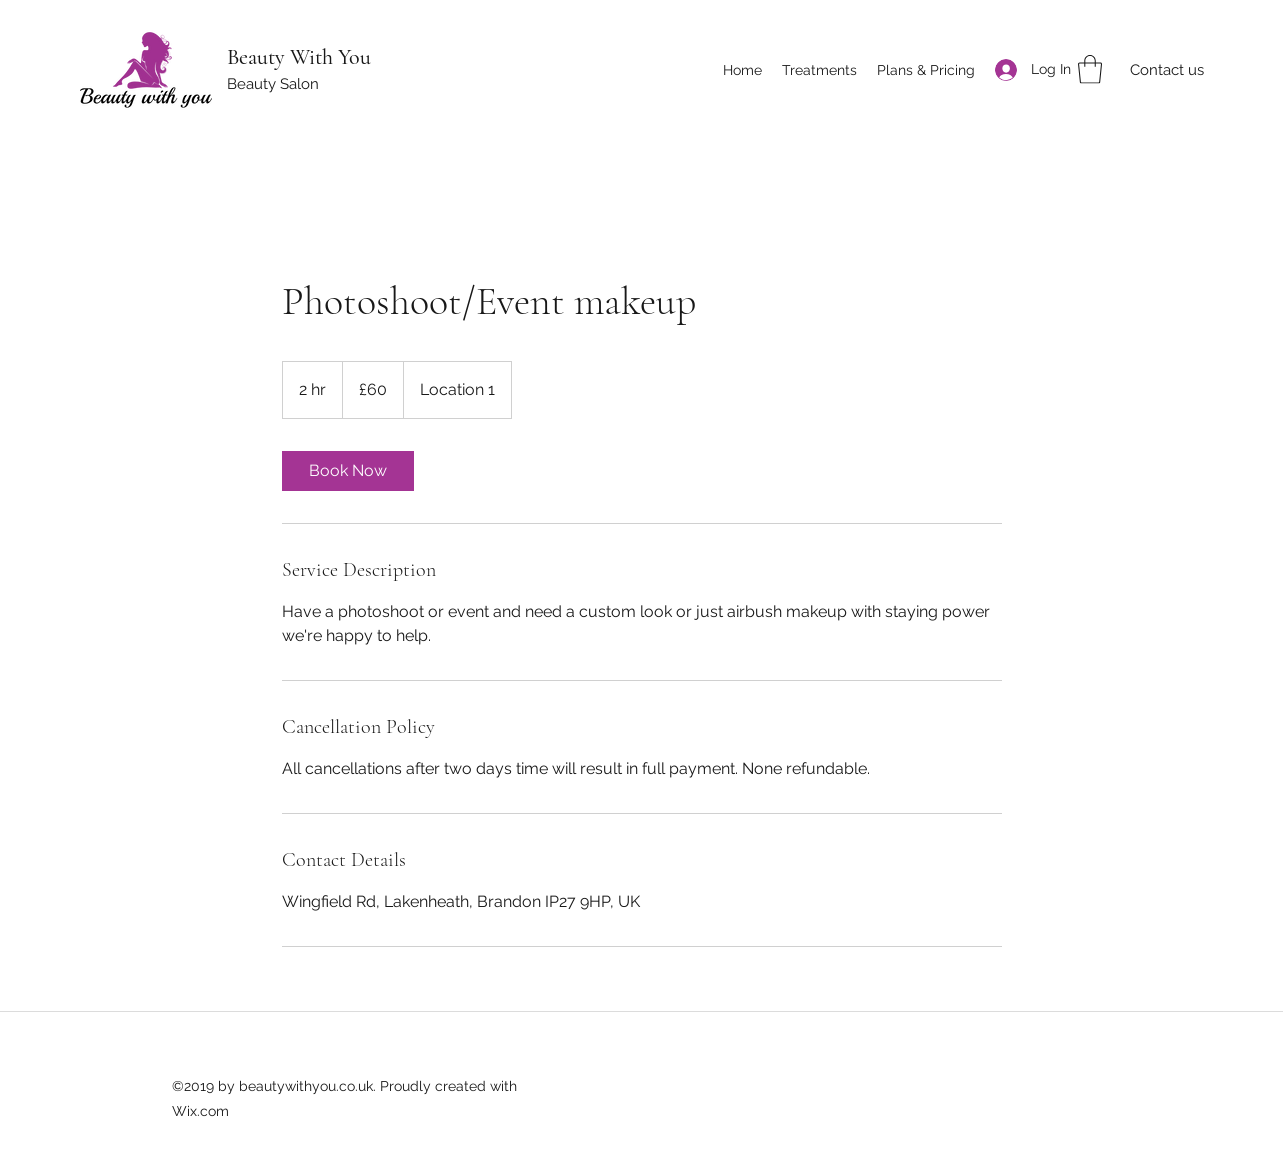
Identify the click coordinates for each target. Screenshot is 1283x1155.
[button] (1090, 69)
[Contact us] (1166, 70)
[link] (348, 471)
